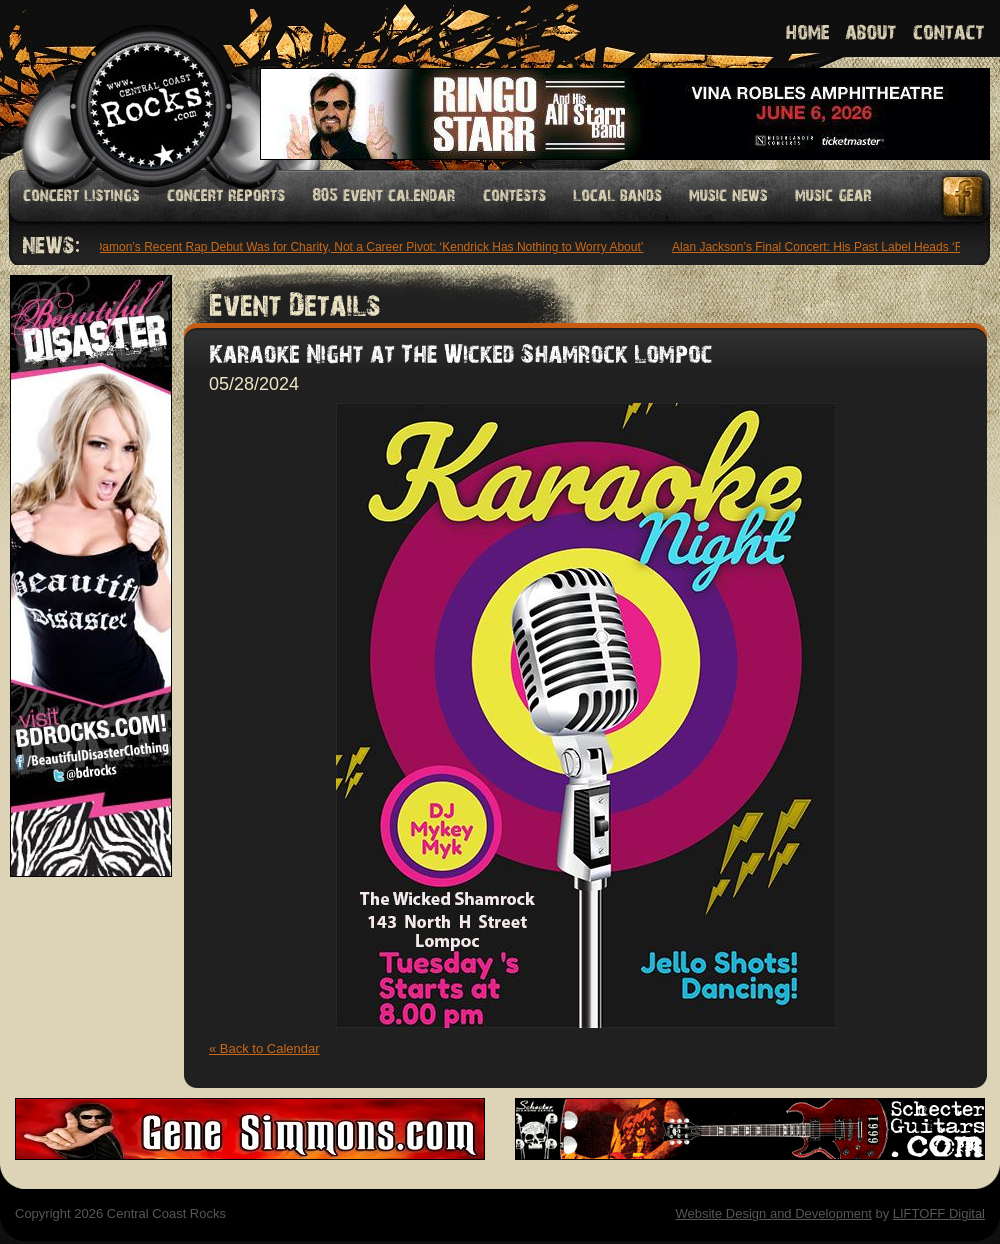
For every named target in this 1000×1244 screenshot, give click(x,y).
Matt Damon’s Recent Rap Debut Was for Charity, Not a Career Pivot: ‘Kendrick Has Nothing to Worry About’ (358, 247)
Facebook (964, 196)
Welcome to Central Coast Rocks (127, 84)
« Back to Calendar (264, 1048)
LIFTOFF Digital (939, 1213)
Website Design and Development (773, 1213)
